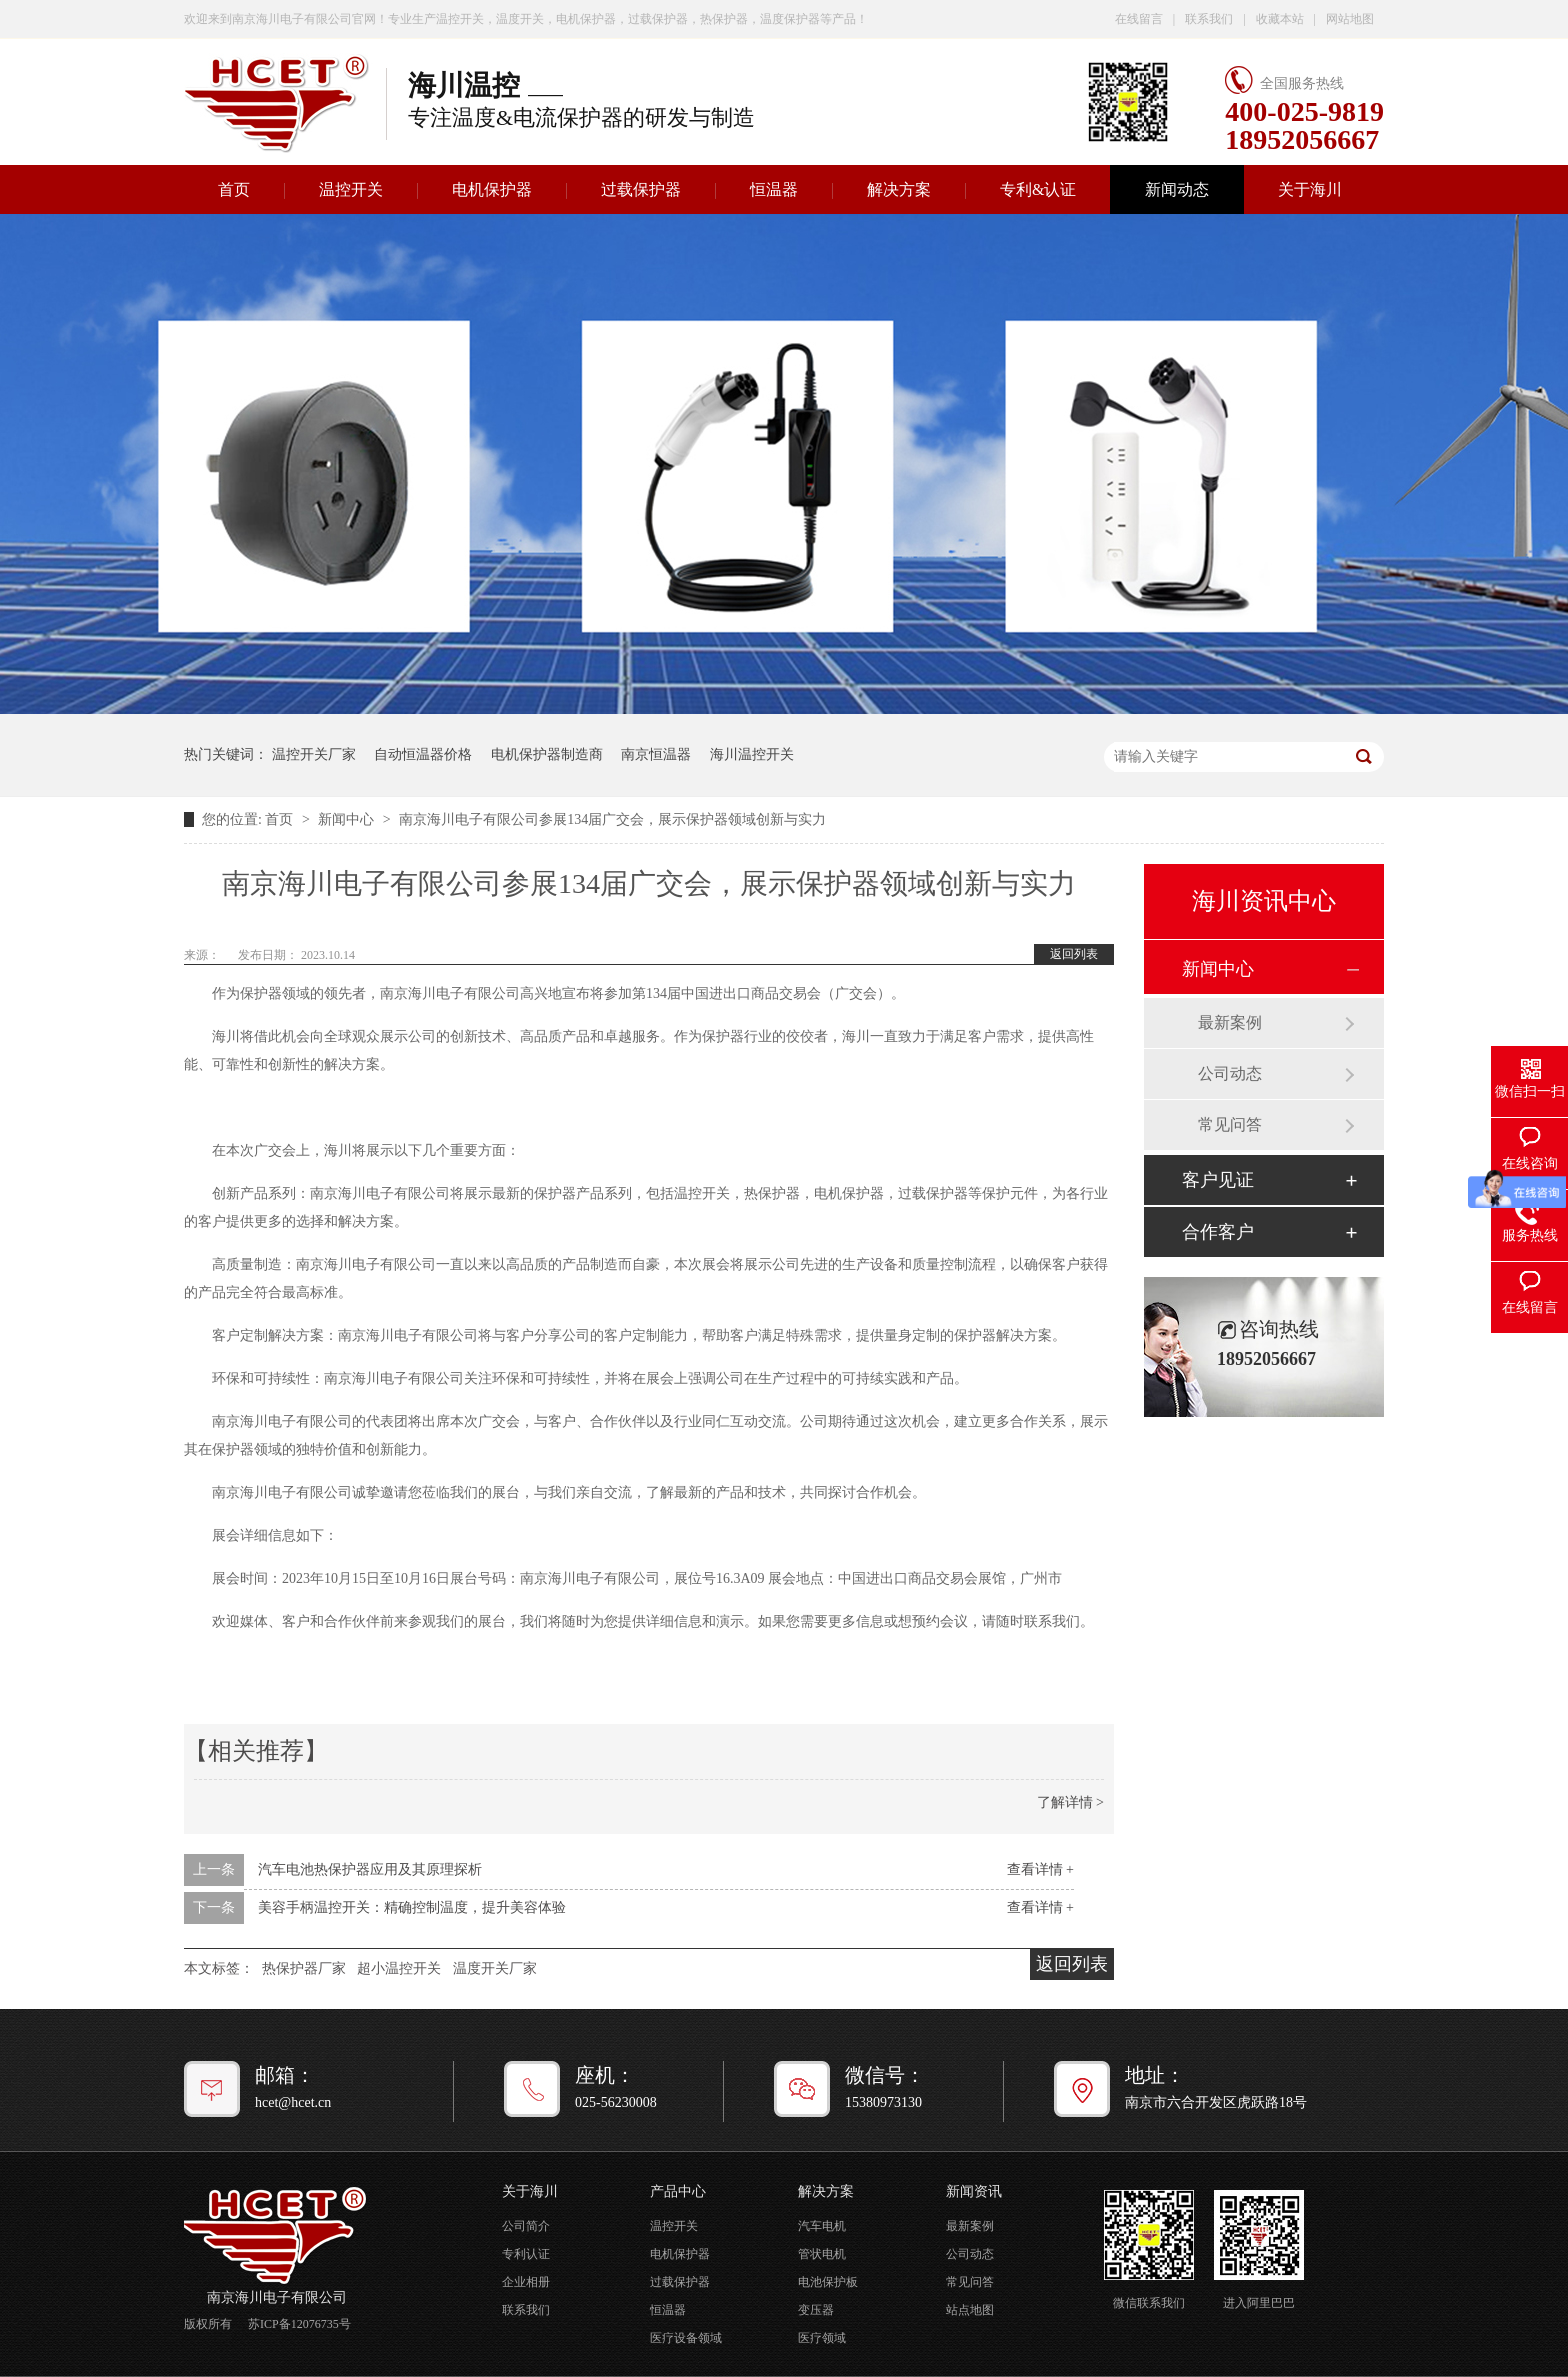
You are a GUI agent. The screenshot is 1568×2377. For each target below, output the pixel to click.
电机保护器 (492, 189)
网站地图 (1350, 19)
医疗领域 (822, 2338)
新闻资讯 (974, 2191)
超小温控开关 (399, 1968)
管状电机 (822, 2254)
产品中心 (678, 2191)
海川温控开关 (752, 754)
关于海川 (1310, 189)
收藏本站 (1280, 19)
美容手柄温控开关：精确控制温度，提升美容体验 (412, 1907)
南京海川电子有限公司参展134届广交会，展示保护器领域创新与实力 (612, 819)
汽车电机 (822, 2226)
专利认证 (526, 2254)
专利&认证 (1038, 189)
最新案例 (1230, 1022)
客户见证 (1218, 1180)
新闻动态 (1177, 189)
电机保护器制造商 (547, 754)
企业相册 (526, 2282)
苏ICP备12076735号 (299, 2324)
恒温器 (774, 189)
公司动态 (1230, 1073)
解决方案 (899, 189)
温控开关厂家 (314, 754)
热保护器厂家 (304, 1968)
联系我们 (1209, 19)
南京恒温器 (656, 754)
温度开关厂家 (495, 1968)
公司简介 (526, 2226)
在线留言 (1139, 19)
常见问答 (1230, 1124)
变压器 (816, 2310)
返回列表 (1074, 954)
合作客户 (1218, 1232)
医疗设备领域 (686, 2338)
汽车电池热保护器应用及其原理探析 (370, 1869)
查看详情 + (1040, 1869)
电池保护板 (828, 2282)
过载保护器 (641, 189)
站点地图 (970, 2310)
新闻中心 (348, 819)
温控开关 (351, 189)
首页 (234, 189)
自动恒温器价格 (423, 754)
